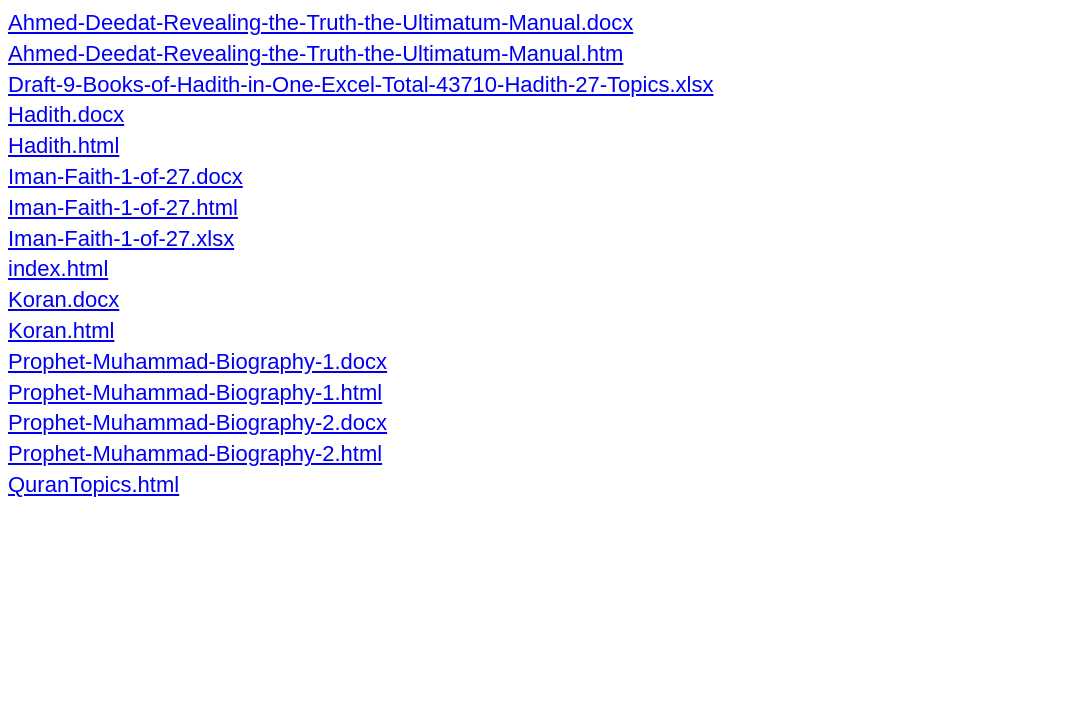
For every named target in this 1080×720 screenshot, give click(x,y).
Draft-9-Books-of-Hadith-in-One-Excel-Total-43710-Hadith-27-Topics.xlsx (360, 84)
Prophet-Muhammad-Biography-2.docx (197, 422)
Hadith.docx (66, 114)
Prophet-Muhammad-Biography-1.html (195, 392)
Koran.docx (63, 299)
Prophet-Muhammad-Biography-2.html (195, 453)
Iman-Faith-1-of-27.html (123, 207)
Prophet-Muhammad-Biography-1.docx (197, 361)
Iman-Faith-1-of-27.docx (125, 176)
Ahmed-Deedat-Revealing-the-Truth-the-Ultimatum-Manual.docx (320, 22)
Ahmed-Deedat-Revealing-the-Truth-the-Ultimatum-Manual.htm (315, 53)
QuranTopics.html (93, 484)
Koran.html (61, 330)
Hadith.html (63, 145)
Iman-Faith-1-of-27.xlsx (121, 238)
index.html (58, 268)
